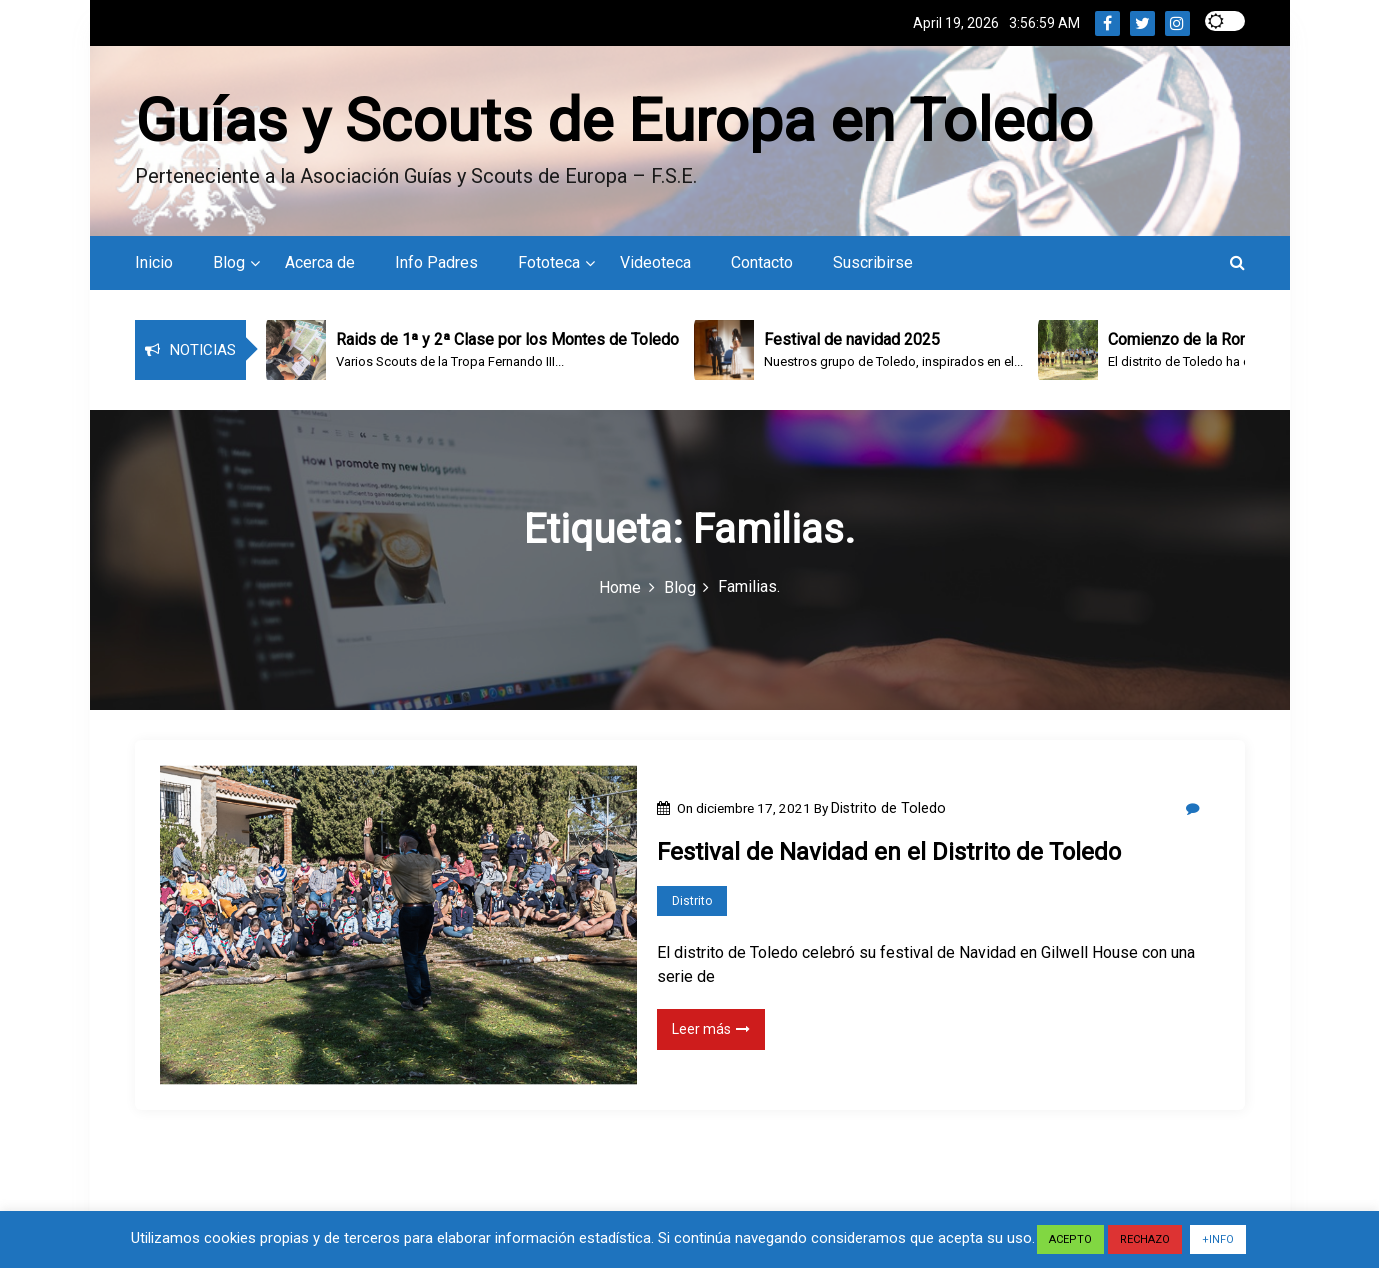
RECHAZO (1145, 1239)
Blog (229, 262)
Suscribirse (873, 262)
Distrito (692, 901)
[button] (1237, 262)
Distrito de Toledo (888, 808)
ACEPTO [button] (1070, 1239)
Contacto (762, 262)
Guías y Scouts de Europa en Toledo (614, 120)
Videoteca (655, 262)
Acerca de (320, 262)
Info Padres (436, 262)
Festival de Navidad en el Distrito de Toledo (889, 852)
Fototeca (549, 262)
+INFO (1218, 1239)
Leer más (711, 1029)
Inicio (154, 262)
